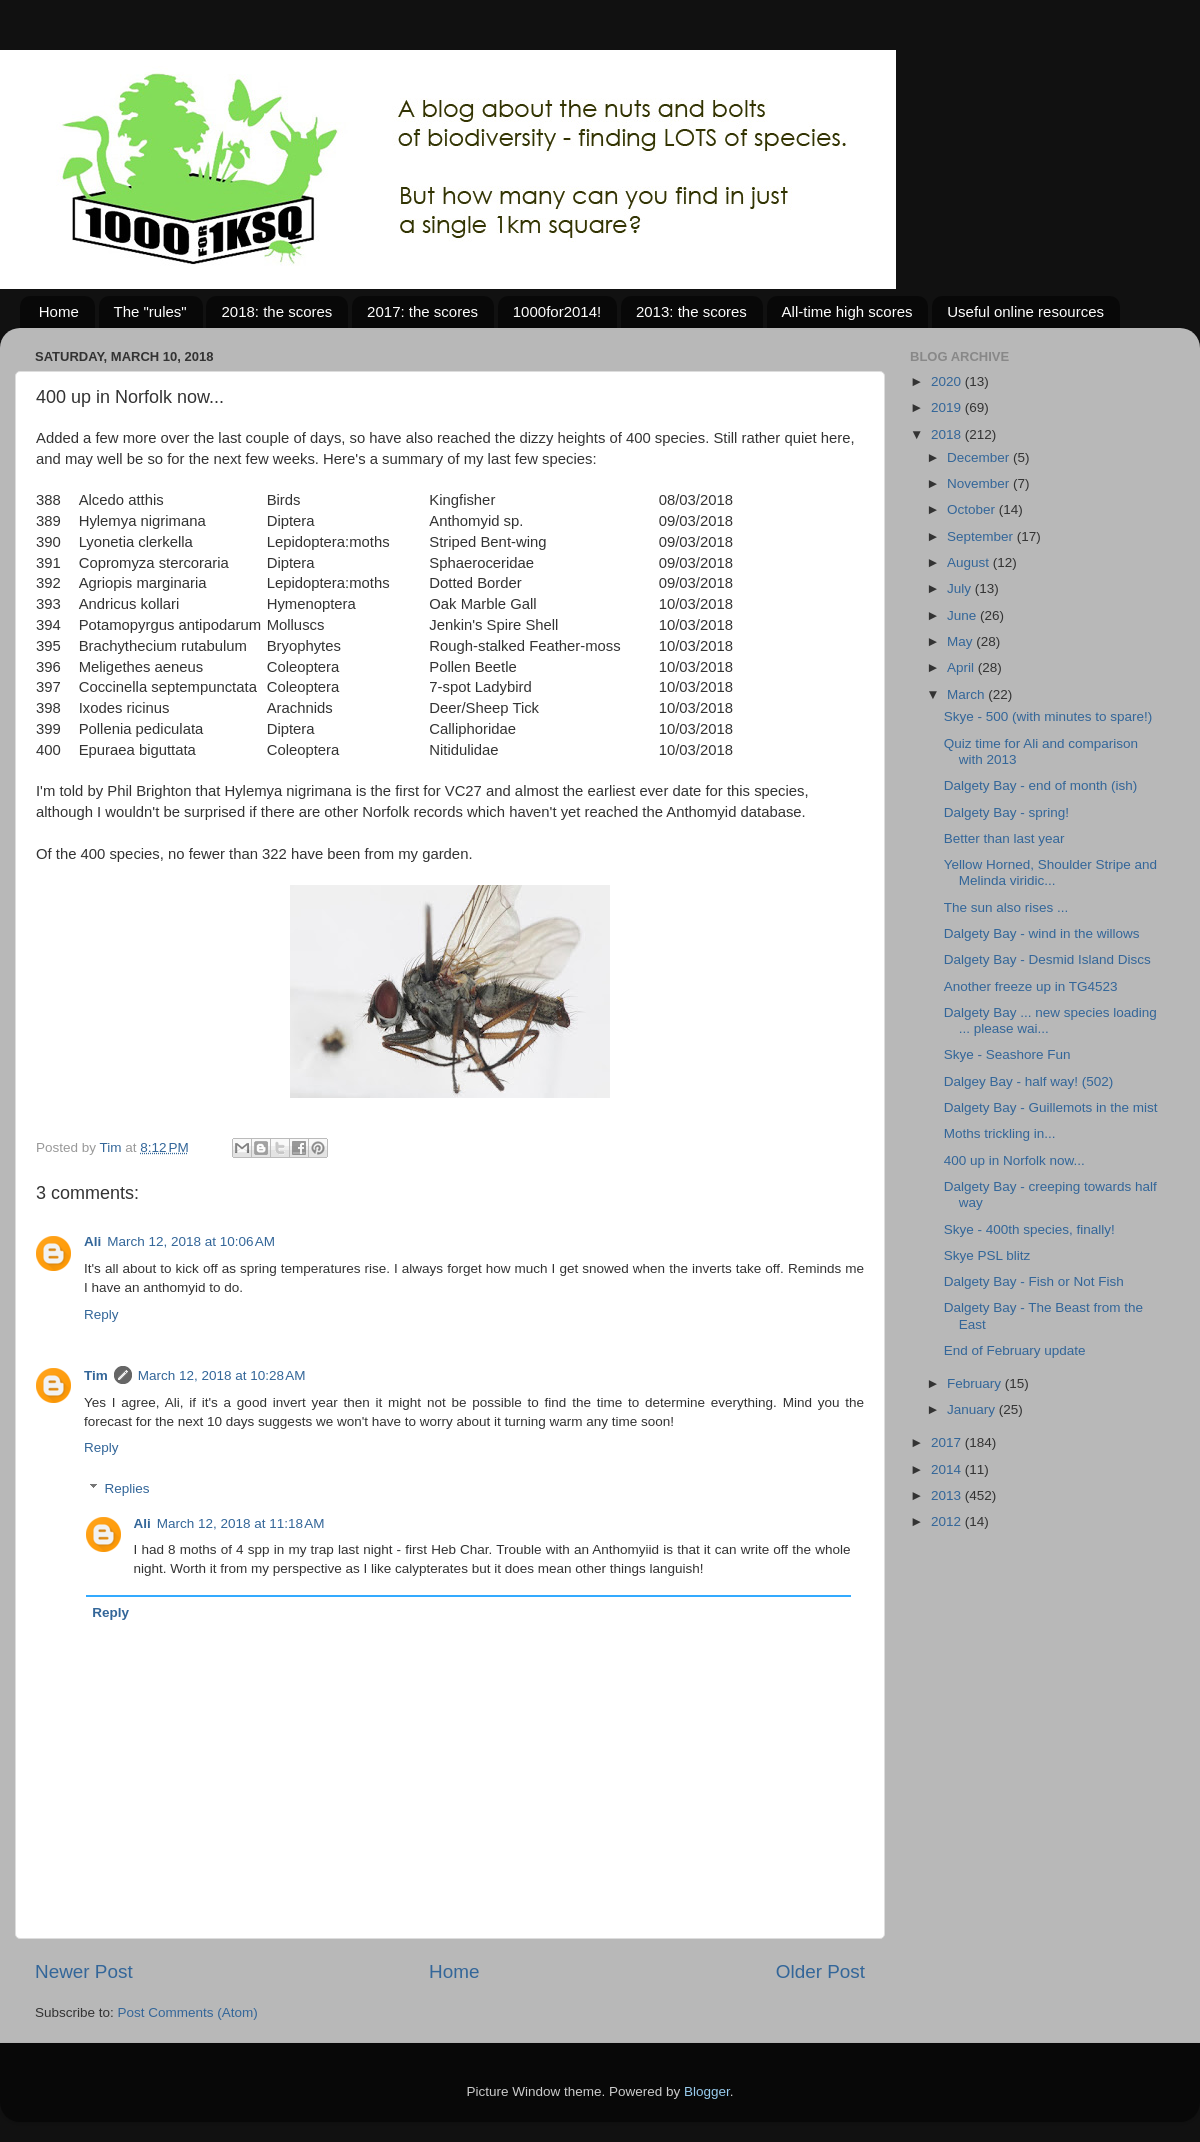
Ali (92, 1241)
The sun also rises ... (1006, 907)
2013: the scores (691, 311)
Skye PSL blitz (987, 1255)
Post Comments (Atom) (188, 2012)
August (970, 562)
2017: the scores (422, 311)
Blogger (707, 2091)
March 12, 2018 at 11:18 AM (241, 1523)
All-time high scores (847, 311)
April (962, 667)
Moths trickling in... (1000, 1133)
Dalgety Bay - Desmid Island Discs (1047, 959)
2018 (948, 434)
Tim (96, 1375)
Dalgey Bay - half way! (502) (1029, 1081)
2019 (948, 407)
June (963, 615)
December (980, 457)
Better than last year (1004, 838)
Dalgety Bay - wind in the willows (1042, 933)
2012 (948, 1521)
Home (59, 311)
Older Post (820, 1971)
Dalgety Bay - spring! (1006, 812)
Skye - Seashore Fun (1007, 1054)
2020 (948, 381)
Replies (127, 1488)
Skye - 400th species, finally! (1029, 1229)
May (961, 641)
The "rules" (150, 311)
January (973, 1409)
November (980, 483)
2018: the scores (276, 311)
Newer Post (84, 1971)
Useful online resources (1025, 311)
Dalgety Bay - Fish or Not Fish (1034, 1281)
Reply (101, 1314)
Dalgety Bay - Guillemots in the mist (1051, 1107)
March (967, 694)
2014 (948, 1469)
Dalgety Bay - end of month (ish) (1041, 785)
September (982, 536)
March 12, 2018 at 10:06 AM (191, 1241)
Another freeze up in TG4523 (1031, 986)
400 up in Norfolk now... (1014, 1160)
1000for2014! (557, 311)
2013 (948, 1495)
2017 (948, 1442)
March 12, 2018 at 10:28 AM (222, 1375)
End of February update (1015, 1350)
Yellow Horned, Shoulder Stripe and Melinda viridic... (1050, 872)
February (976, 1383)
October (973, 509)
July (961, 588)
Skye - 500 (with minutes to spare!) (1048, 716)
